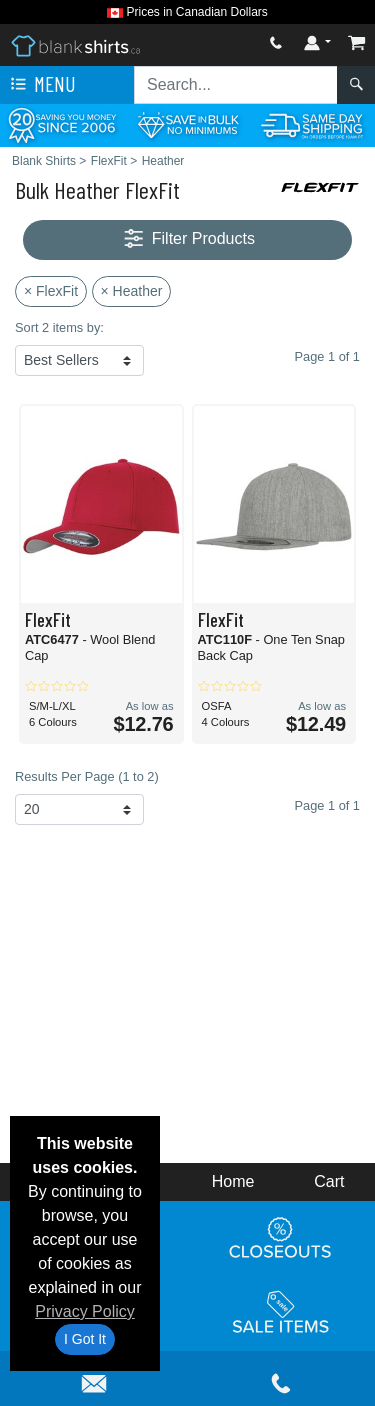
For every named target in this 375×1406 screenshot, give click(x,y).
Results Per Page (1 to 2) (87, 776)
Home (233, 1181)
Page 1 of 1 (327, 805)
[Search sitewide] (236, 85)
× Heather (132, 291)
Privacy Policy (85, 1311)
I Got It (85, 1339)
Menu (41, 85)
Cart (329, 1181)
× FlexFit (51, 291)
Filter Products (187, 239)
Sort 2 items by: (59, 327)
